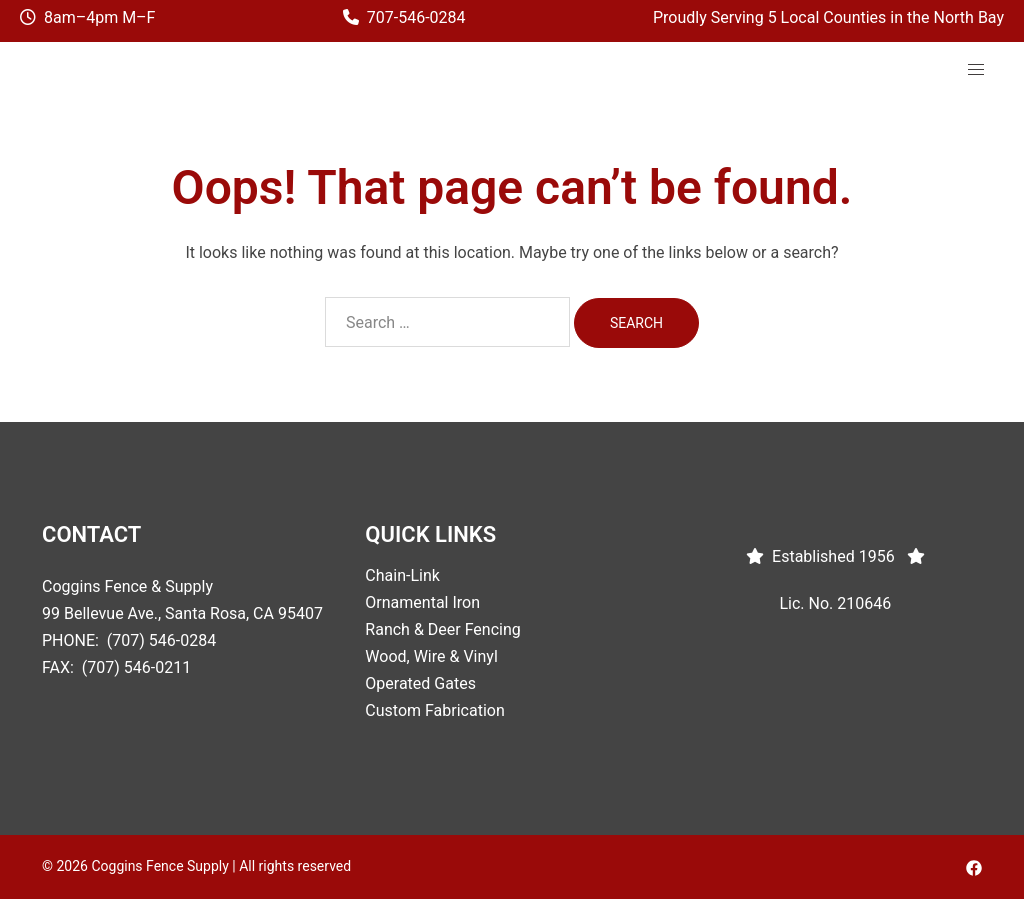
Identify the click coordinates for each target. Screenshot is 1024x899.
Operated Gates (420, 683)
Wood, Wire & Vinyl (431, 656)
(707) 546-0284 (161, 640)
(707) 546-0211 (136, 667)
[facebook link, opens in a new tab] (974, 866)
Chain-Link (402, 575)
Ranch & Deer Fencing (442, 629)
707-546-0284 (416, 17)
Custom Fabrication (434, 710)
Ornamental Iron (422, 602)
